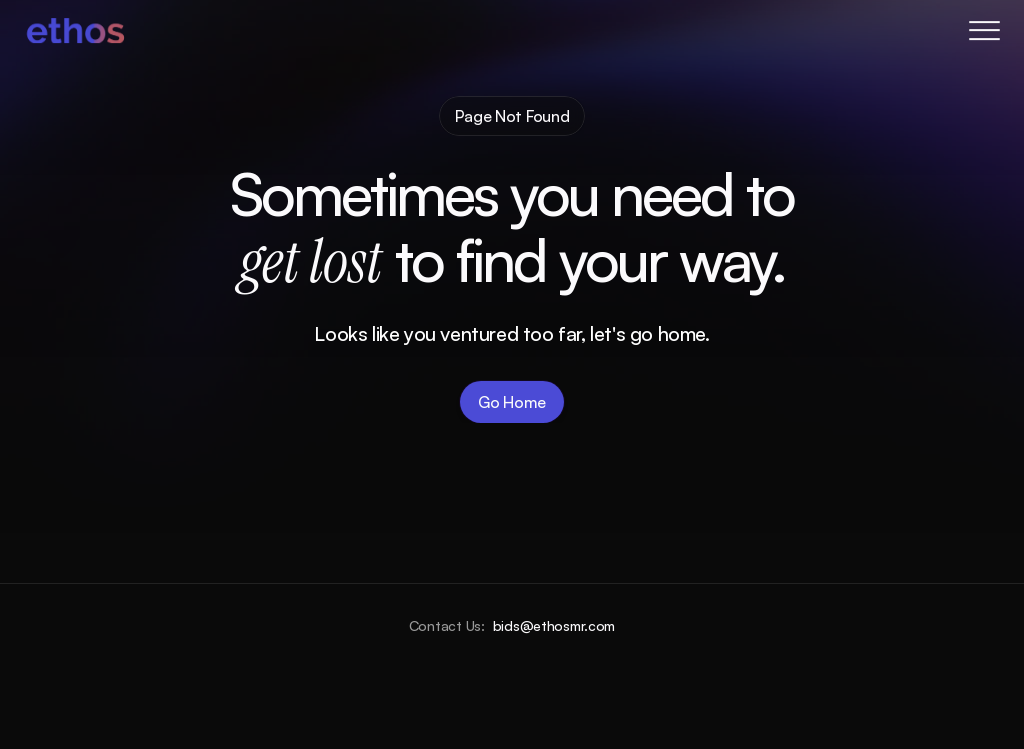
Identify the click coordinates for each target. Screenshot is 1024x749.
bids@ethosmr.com (554, 625)
